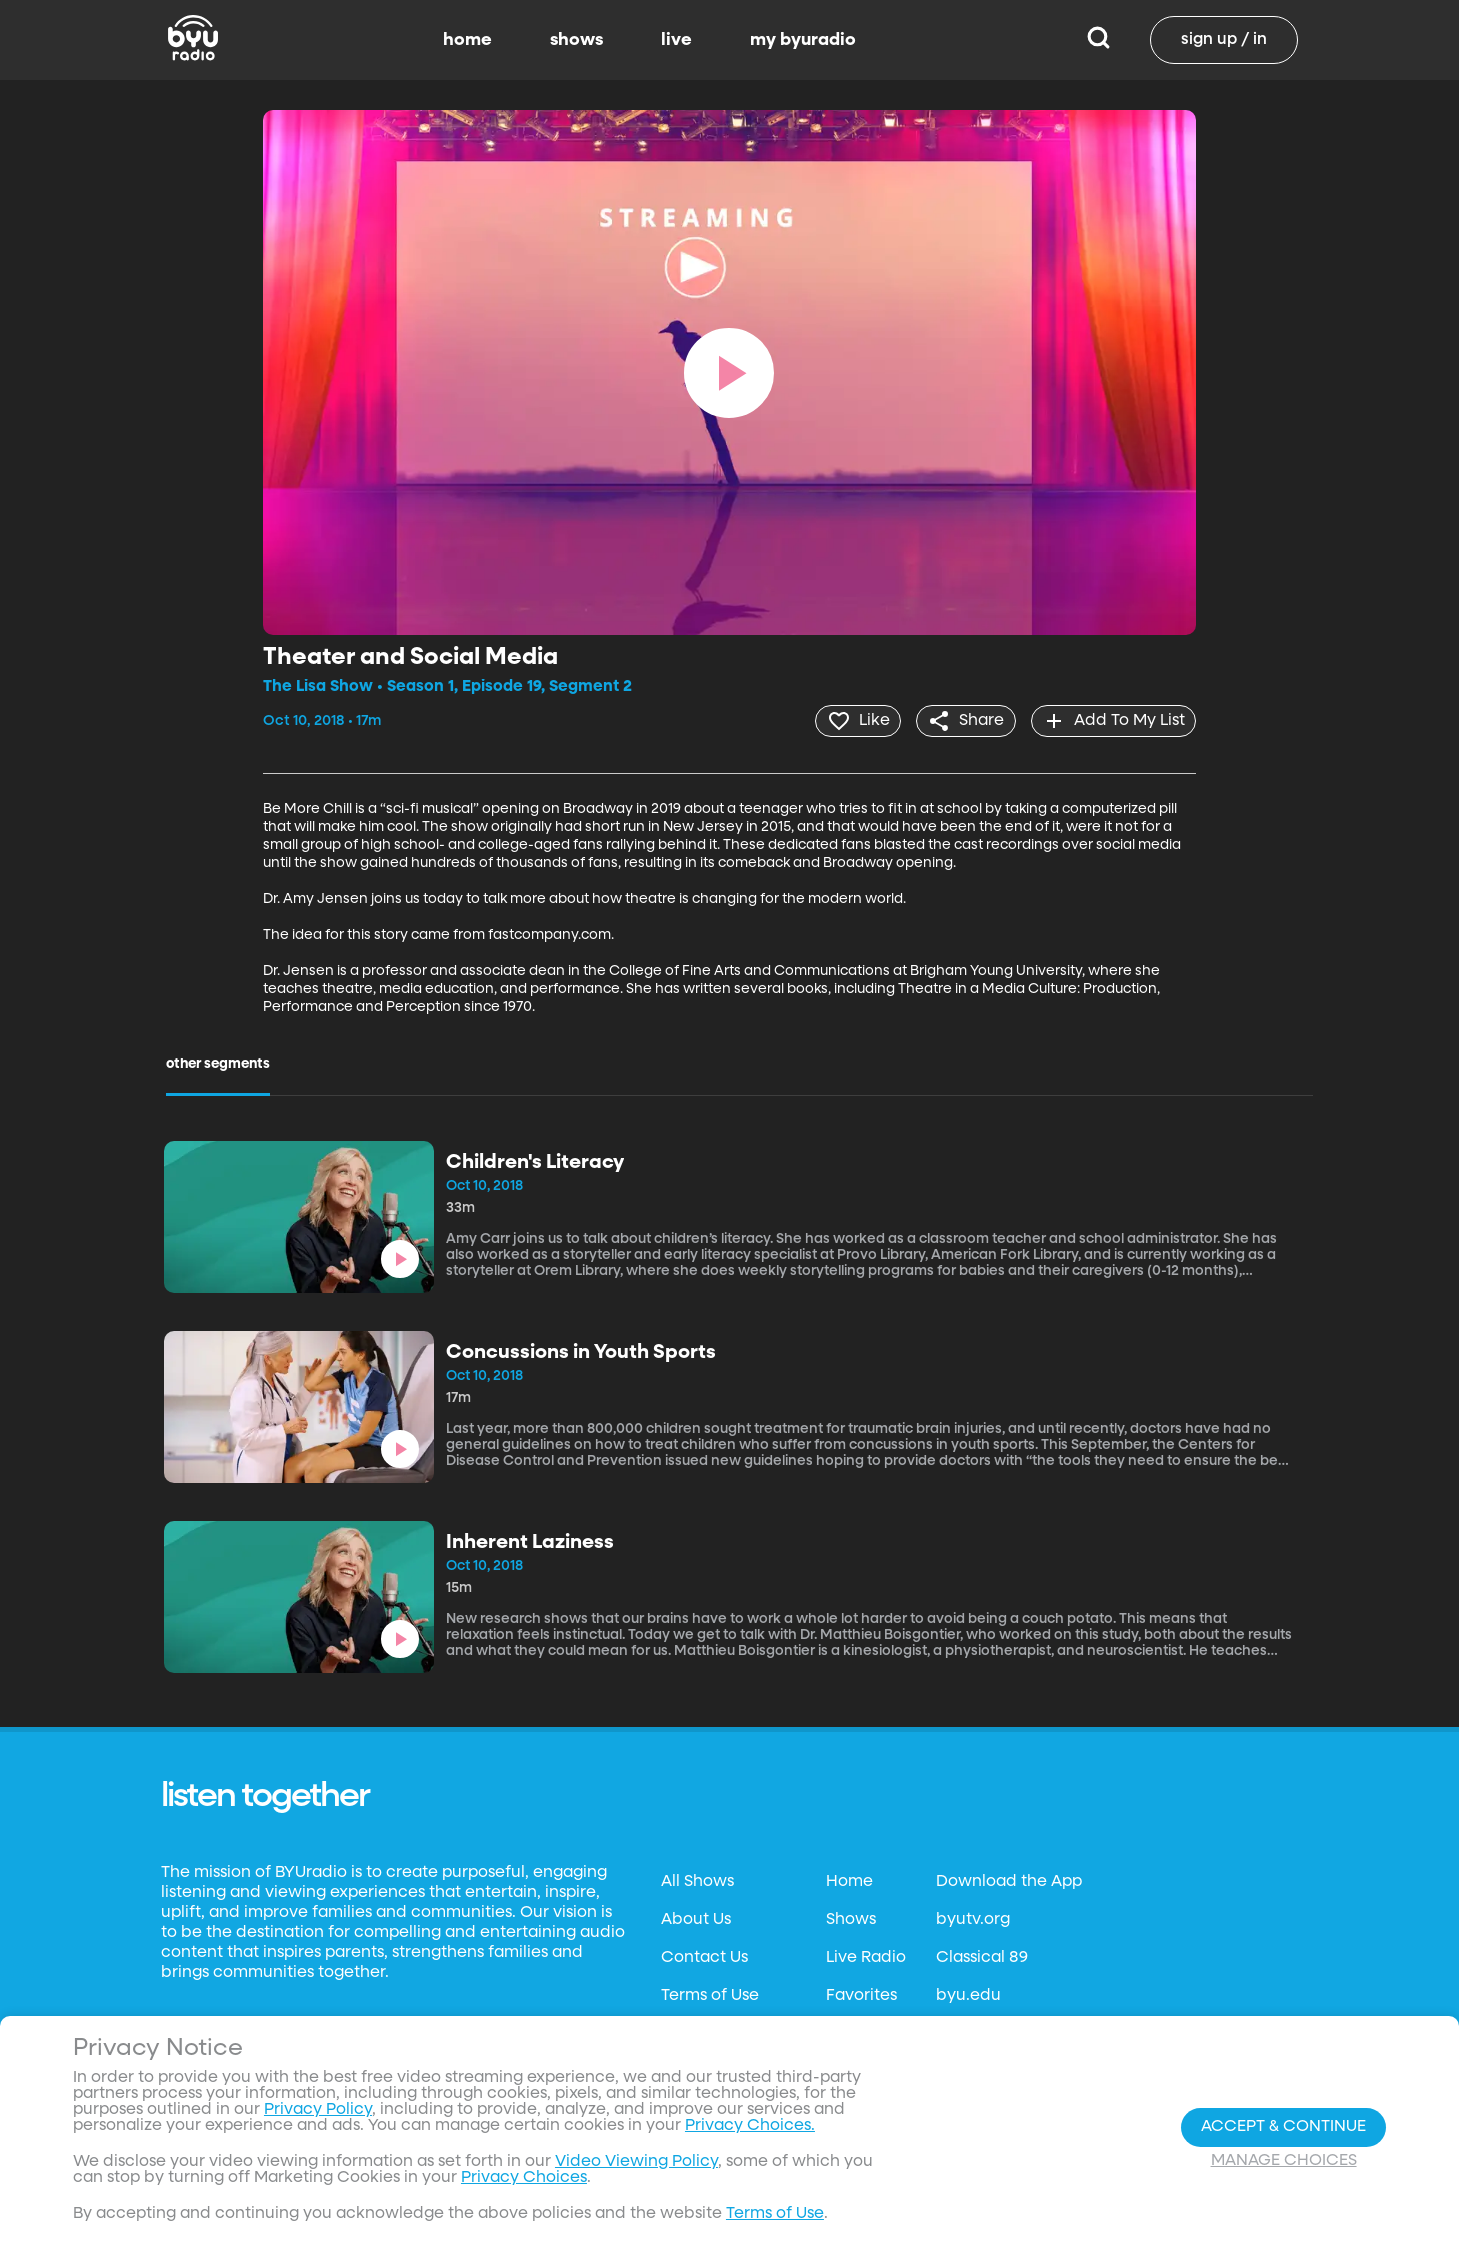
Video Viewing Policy (636, 2162)
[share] (960, 720)
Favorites (861, 1995)
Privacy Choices (524, 2178)
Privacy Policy (318, 2110)
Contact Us (704, 1957)
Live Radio (866, 1957)
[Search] (1098, 40)
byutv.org (973, 1919)
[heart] (849, 720)
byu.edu (968, 1995)
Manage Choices (1284, 2161)
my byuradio (803, 40)
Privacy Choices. (750, 2126)
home (467, 40)
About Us (696, 1919)
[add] (1111, 720)
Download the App (1009, 1881)
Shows (851, 1919)
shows (576, 40)
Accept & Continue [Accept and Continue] (1283, 2127)
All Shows (697, 1881)
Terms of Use (710, 1995)
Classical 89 (982, 1957)
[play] (729, 373)
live (676, 40)
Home (849, 1881)
